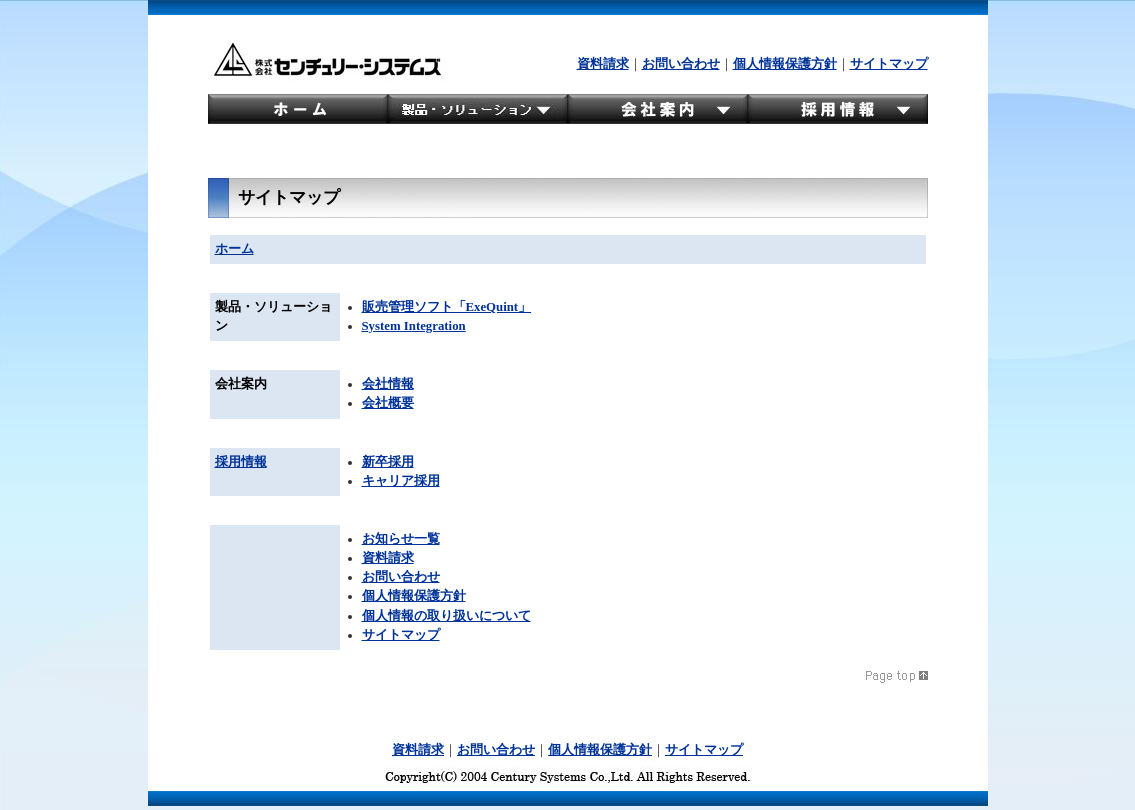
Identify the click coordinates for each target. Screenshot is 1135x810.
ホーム (234, 249)
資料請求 (603, 64)
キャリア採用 (401, 481)
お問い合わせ (681, 64)
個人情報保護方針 (785, 64)
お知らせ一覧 (401, 539)
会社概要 (388, 403)
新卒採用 (388, 462)
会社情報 (388, 384)
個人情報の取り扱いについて (446, 616)
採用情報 (241, 462)
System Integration (414, 326)
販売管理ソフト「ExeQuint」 (447, 307)
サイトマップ (889, 64)
